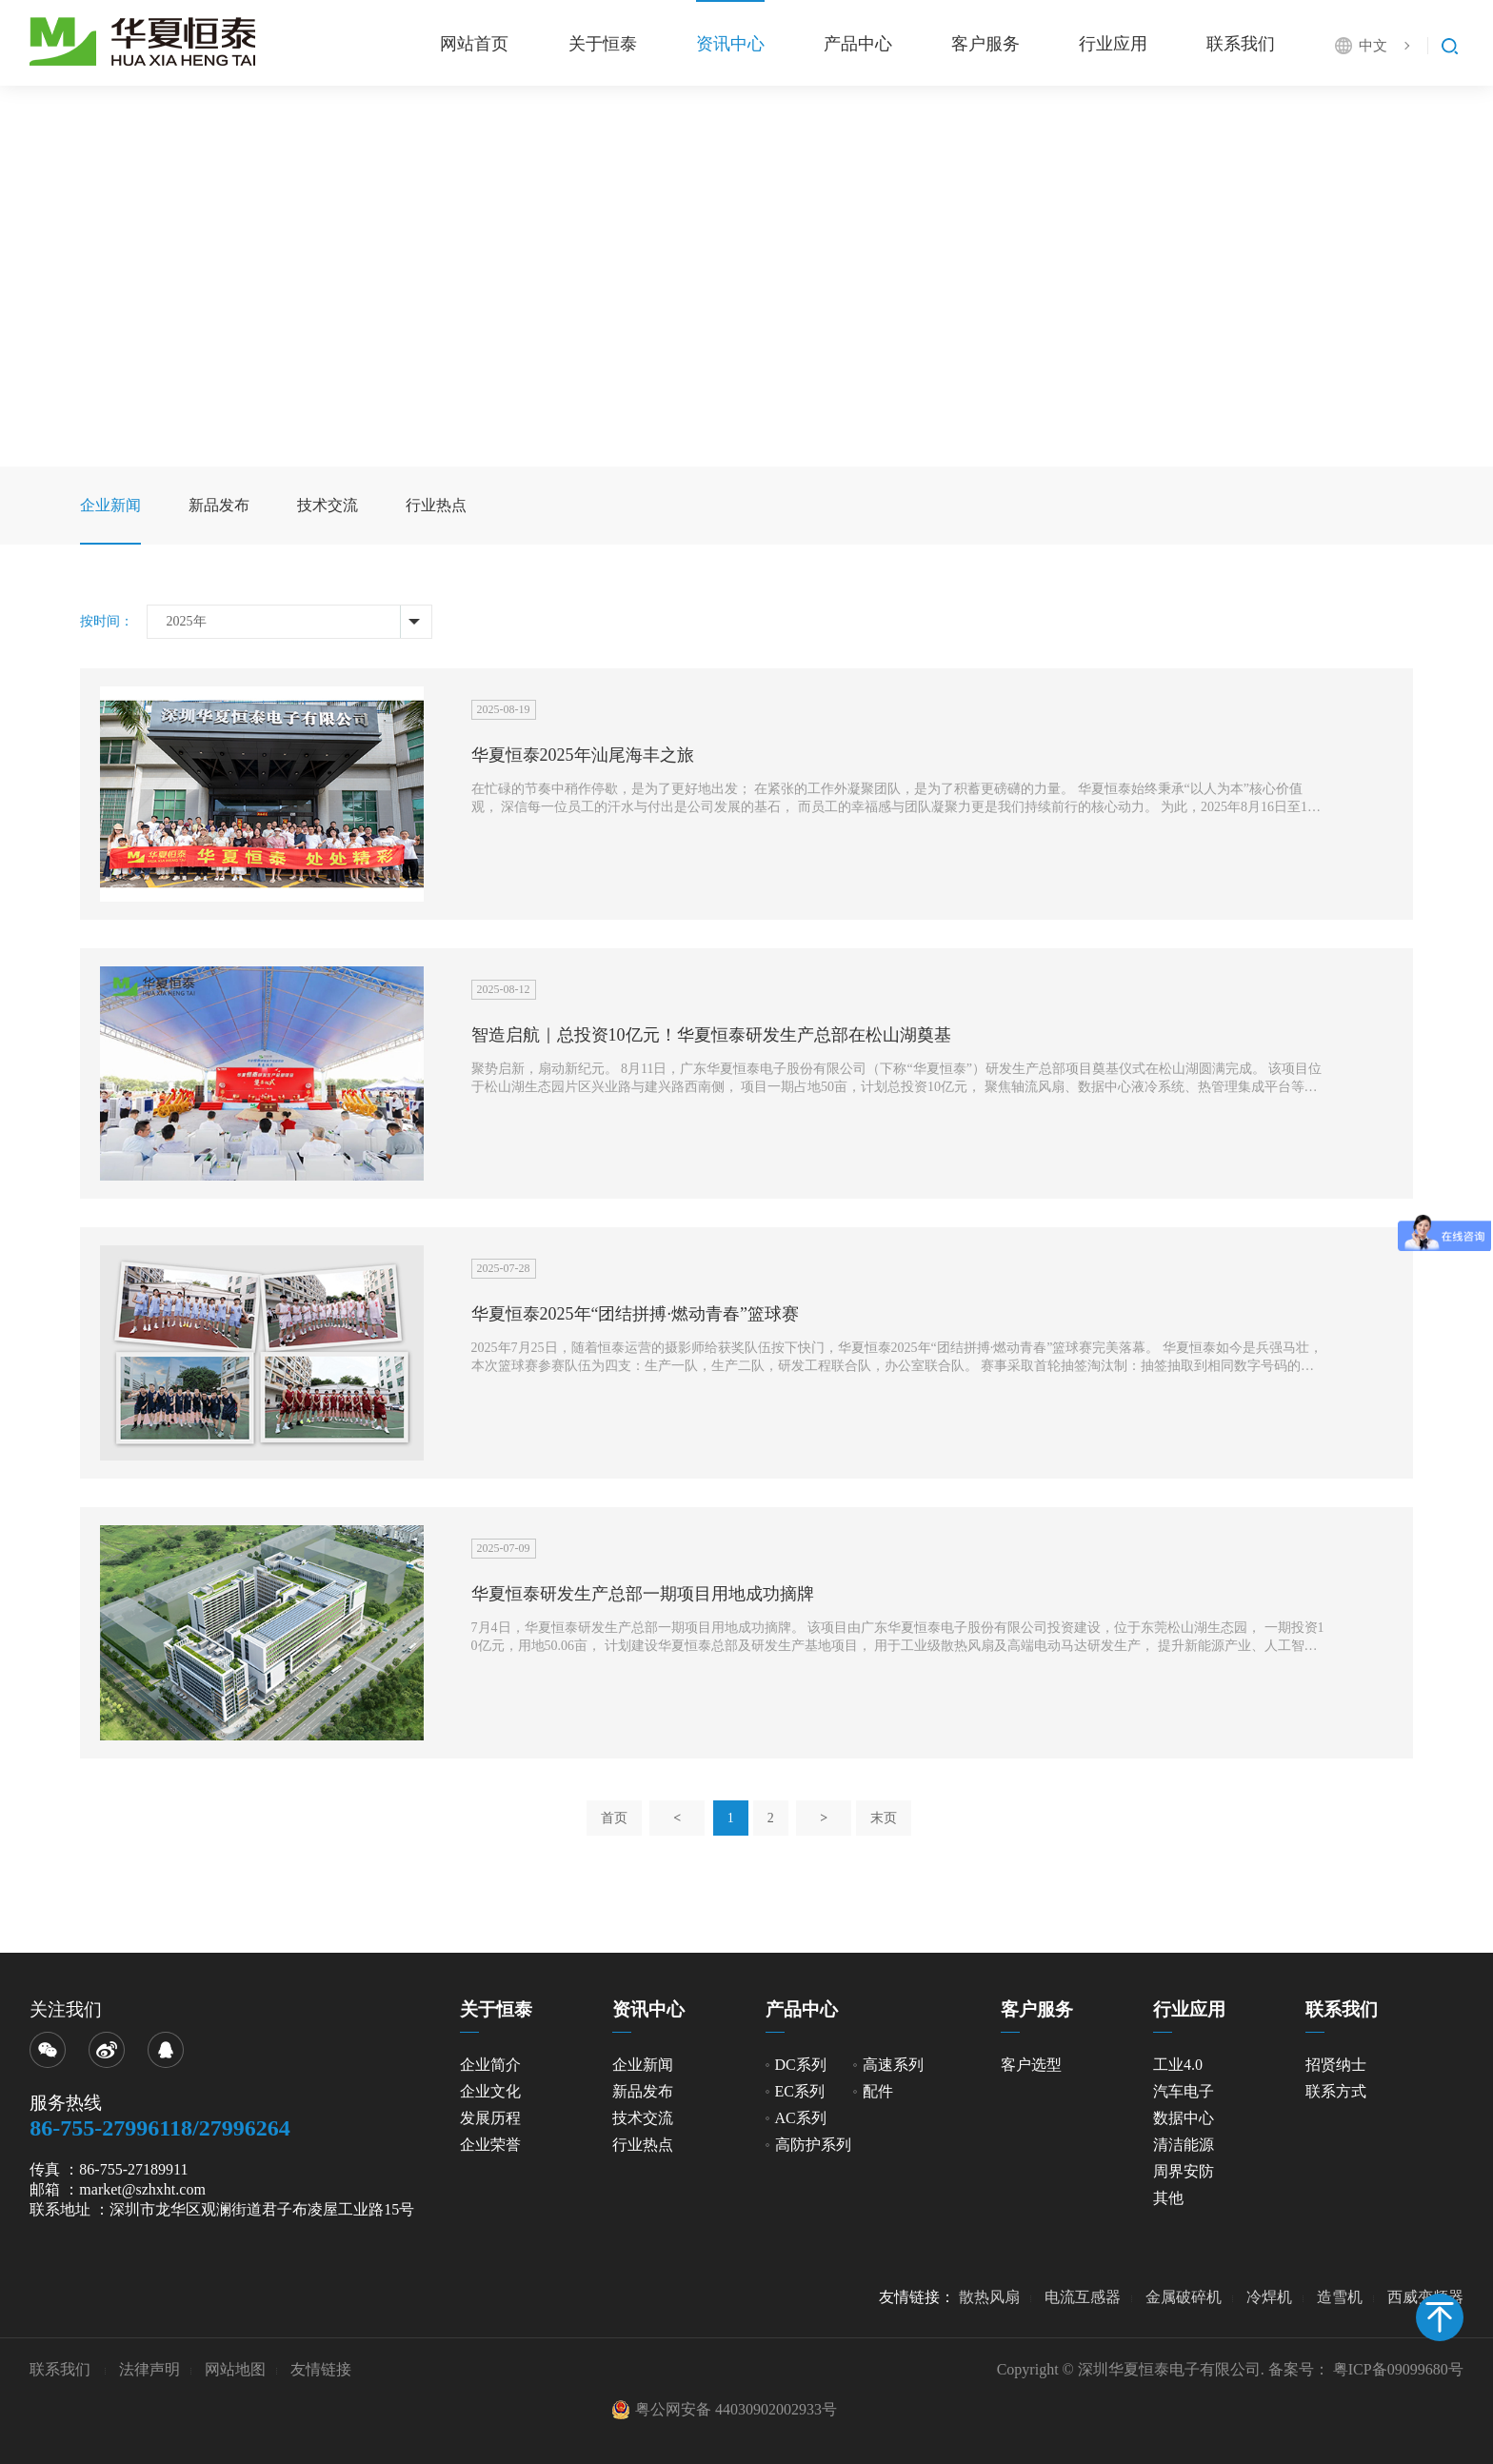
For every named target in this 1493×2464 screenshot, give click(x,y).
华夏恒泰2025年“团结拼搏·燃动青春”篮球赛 (635, 1313)
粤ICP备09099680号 (1398, 2369)
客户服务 (983, 43)
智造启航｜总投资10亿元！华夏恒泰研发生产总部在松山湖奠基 (711, 1034)
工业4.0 (1178, 2065)
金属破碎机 (1183, 2297)
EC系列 (800, 2091)
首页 (614, 1818)
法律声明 (149, 2369)
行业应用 (1112, 43)
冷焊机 (1269, 2297)
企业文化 (490, 2091)
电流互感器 (1083, 2297)
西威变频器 (1425, 2297)
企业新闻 (110, 505)
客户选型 (1031, 2065)
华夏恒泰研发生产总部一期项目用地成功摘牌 (642, 1593)
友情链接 (320, 2369)
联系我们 (1240, 43)
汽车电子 (1183, 2091)
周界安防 (1183, 2171)
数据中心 (1183, 2118)
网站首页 (471, 43)
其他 (1168, 2198)
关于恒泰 (599, 43)
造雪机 (1340, 2297)
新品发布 (219, 505)
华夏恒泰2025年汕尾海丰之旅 (582, 755)
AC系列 (800, 2118)
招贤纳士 (1335, 2065)
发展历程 (490, 2118)
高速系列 (893, 2065)
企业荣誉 (490, 2144)
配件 (878, 2091)
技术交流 (327, 505)
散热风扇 (989, 2297)
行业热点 (436, 505)
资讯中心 (727, 43)
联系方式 (1335, 2091)
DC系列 (800, 2065)
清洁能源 (1183, 2144)
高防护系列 (813, 2144)
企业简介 (490, 2065)
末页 (883, 1818)
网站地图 (235, 2369)
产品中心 (856, 43)
